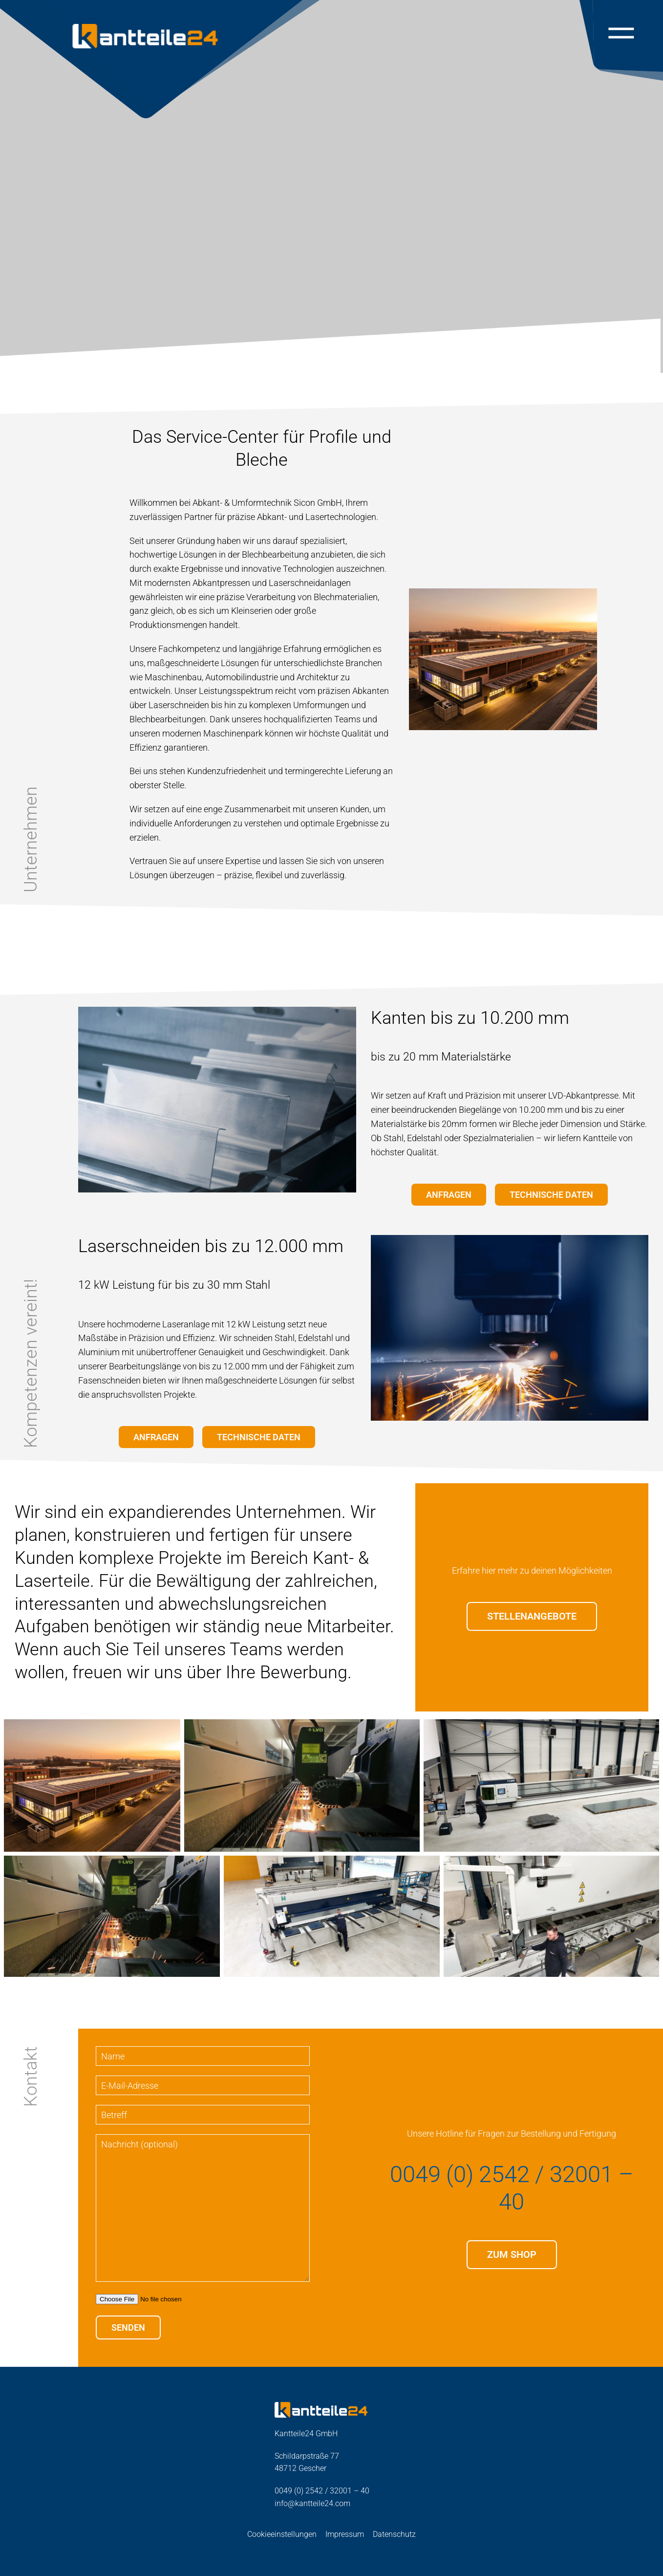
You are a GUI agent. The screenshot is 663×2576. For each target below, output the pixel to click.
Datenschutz (394, 2534)
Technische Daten (551, 1195)
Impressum (344, 2534)
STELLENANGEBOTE (532, 1616)
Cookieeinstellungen (282, 2534)
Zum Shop (511, 2254)
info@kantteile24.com (312, 2503)
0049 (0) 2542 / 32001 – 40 (512, 2188)
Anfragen (448, 1195)
